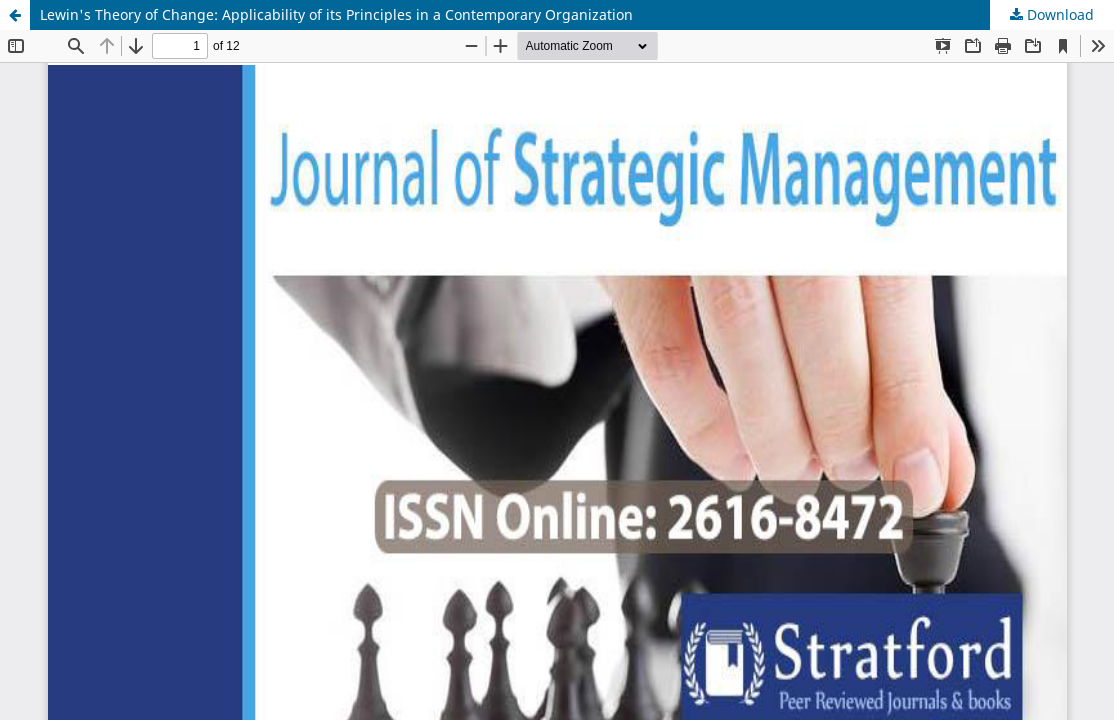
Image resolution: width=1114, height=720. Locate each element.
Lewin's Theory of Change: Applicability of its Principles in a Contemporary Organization (336, 14)
